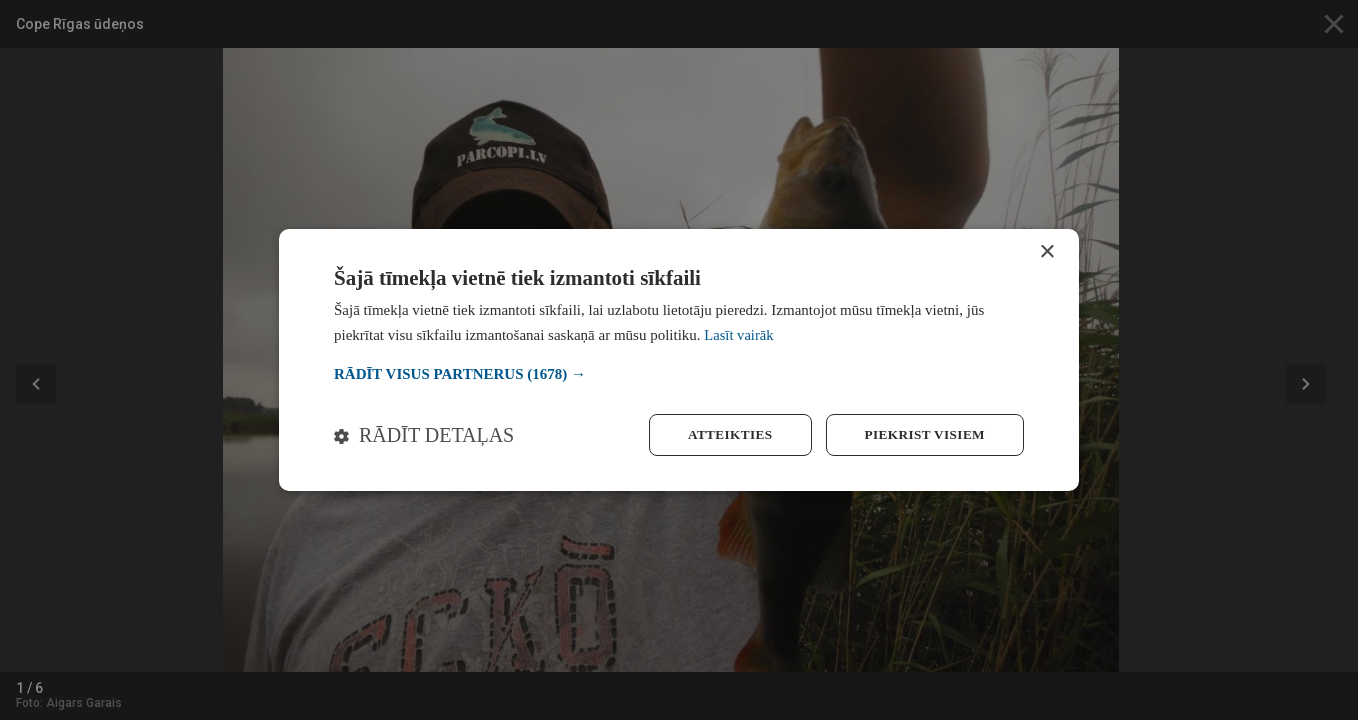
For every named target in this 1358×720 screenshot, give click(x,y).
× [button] (1046, 251)
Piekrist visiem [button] (921, 434)
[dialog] (679, 360)
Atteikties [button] (720, 434)
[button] (679, 373)
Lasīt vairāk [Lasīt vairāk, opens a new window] (739, 334)
